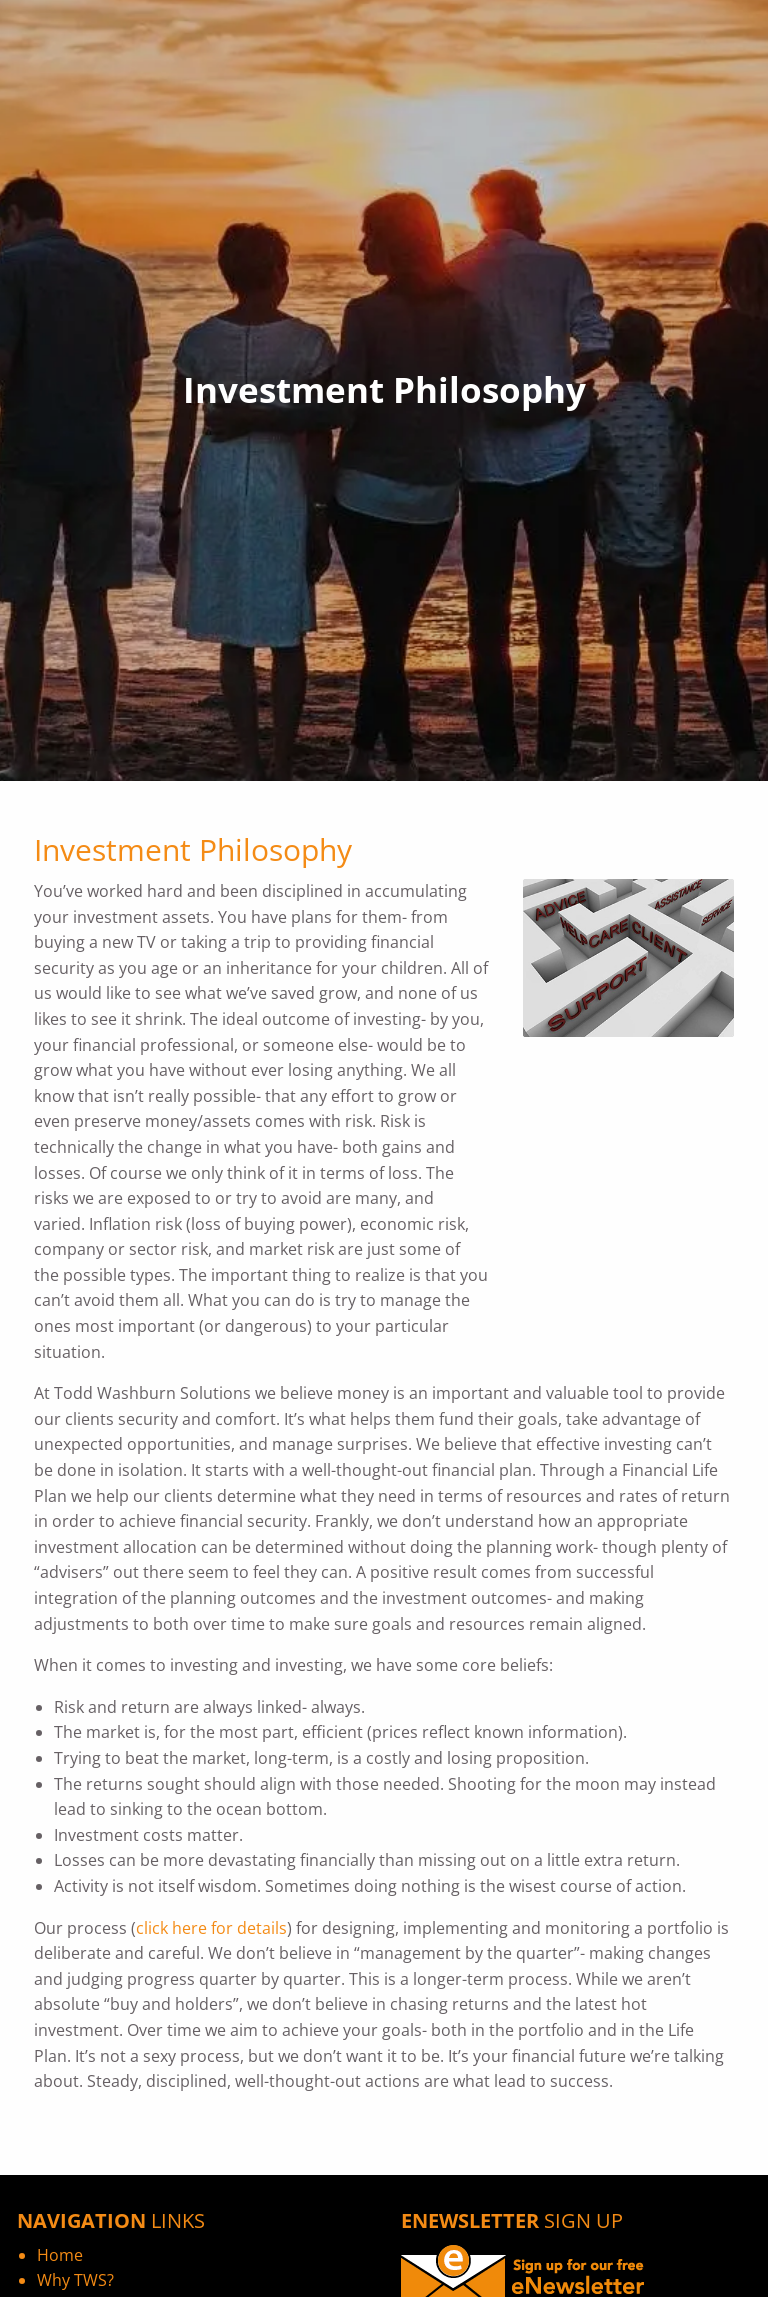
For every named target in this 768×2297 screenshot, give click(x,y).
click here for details (211, 1928)
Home (60, 2255)
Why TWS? (75, 2280)
